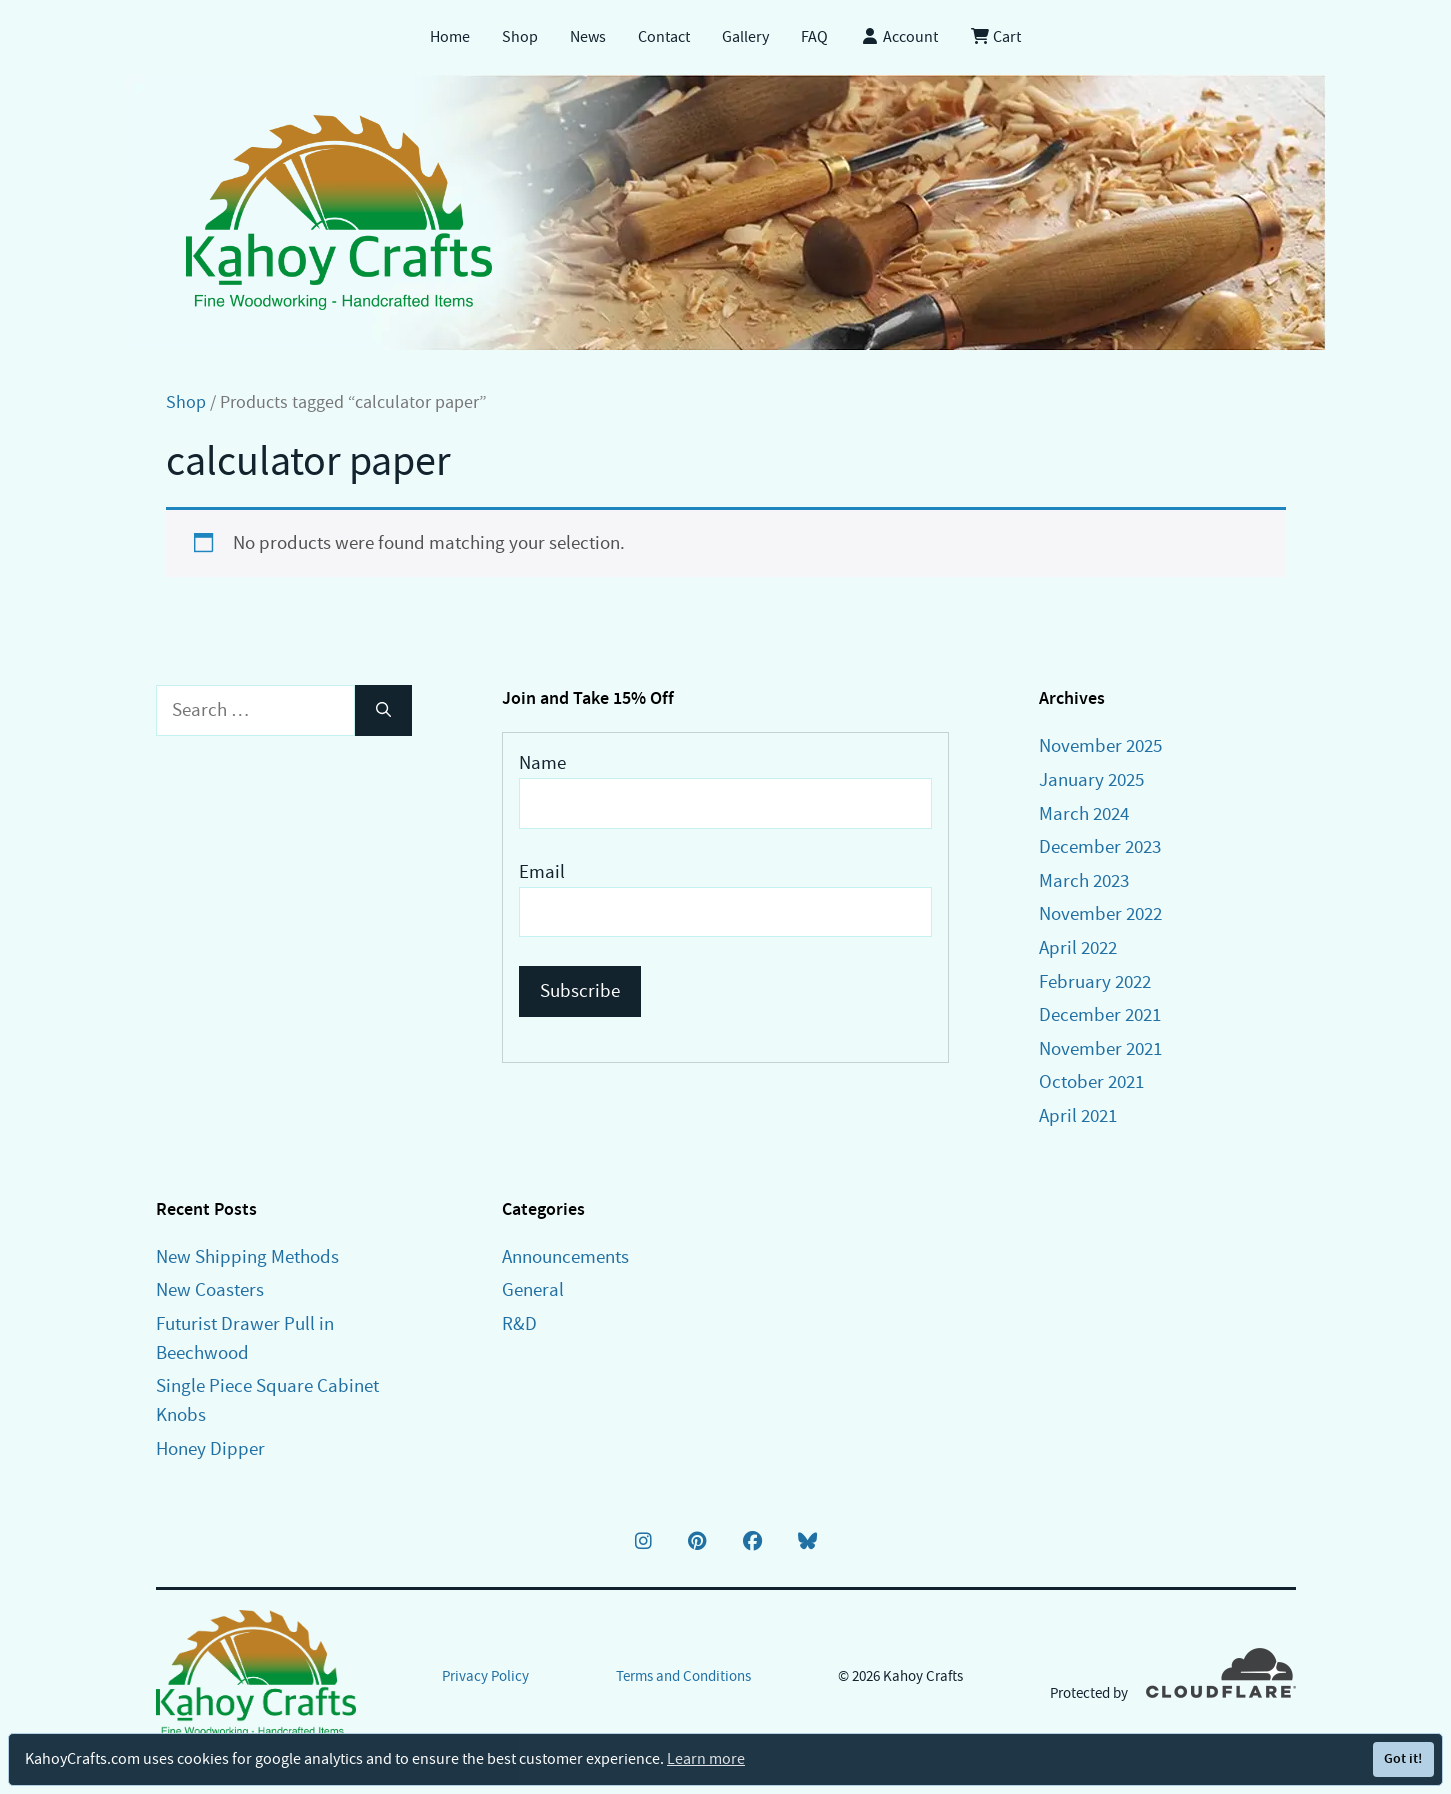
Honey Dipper (210, 1448)
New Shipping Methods (247, 1256)
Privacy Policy (485, 1676)
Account (899, 37)
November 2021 (1100, 1048)
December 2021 (1100, 1014)
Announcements (565, 1256)
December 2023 (1100, 846)
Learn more (706, 1759)
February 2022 (1095, 981)
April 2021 (1078, 1115)
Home (450, 37)
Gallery (745, 37)
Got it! (1403, 1758)
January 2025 (1091, 779)
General (533, 1289)
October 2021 (1091, 1081)
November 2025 (1100, 745)
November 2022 (1100, 913)
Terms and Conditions (683, 1676)
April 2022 (1078, 947)
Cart (995, 37)
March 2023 (1084, 880)
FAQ (814, 37)
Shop (520, 37)
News (588, 37)
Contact (664, 37)
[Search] (383, 710)
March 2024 (1084, 813)
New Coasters (210, 1289)
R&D (519, 1323)
